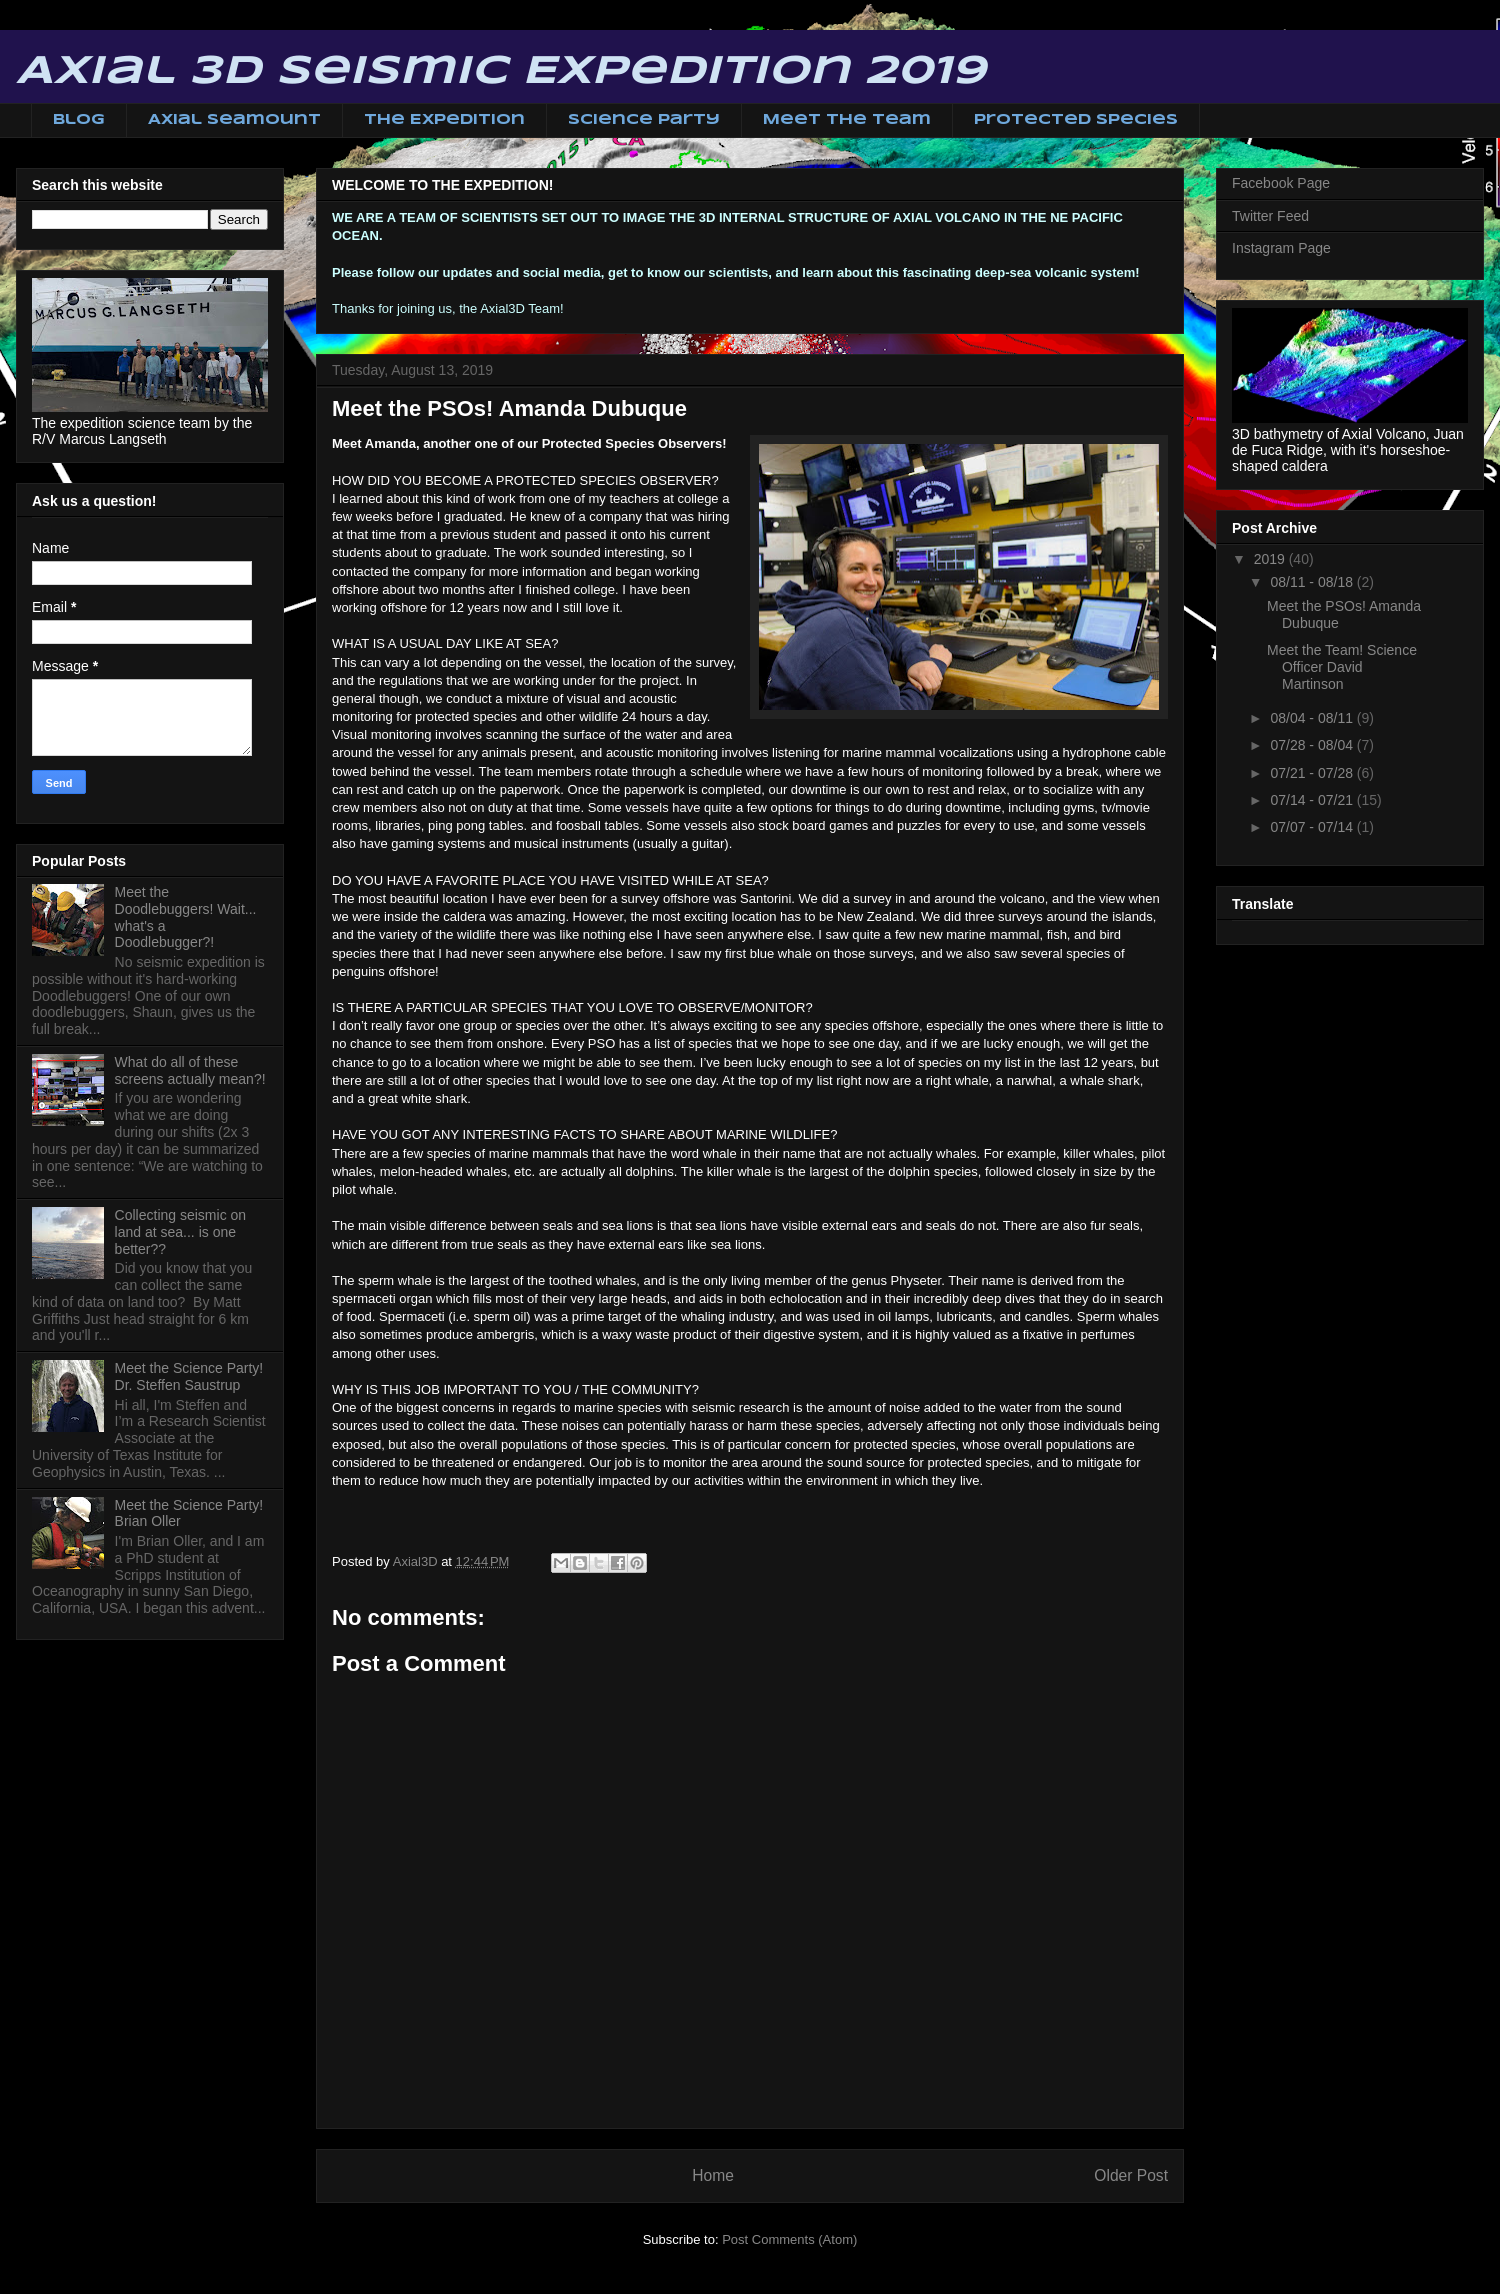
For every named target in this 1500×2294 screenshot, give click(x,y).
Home (713, 2175)
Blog (79, 120)
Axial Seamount (234, 120)
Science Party (644, 120)
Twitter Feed (1270, 216)
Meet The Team (847, 120)
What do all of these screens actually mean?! (190, 1070)
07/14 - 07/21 (1313, 800)
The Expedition (444, 120)
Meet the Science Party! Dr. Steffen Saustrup (189, 1376)
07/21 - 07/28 (1313, 773)
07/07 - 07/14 (1313, 827)
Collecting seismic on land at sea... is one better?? (181, 1232)
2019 (1271, 559)
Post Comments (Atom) (789, 2239)
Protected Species (1076, 120)
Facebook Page (1281, 183)
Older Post (1131, 2175)
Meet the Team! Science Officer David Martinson (1342, 667)
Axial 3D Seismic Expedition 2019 (501, 72)
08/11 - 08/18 (1313, 582)
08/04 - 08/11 (1313, 718)
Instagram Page (1281, 248)
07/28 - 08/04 (1313, 745)
